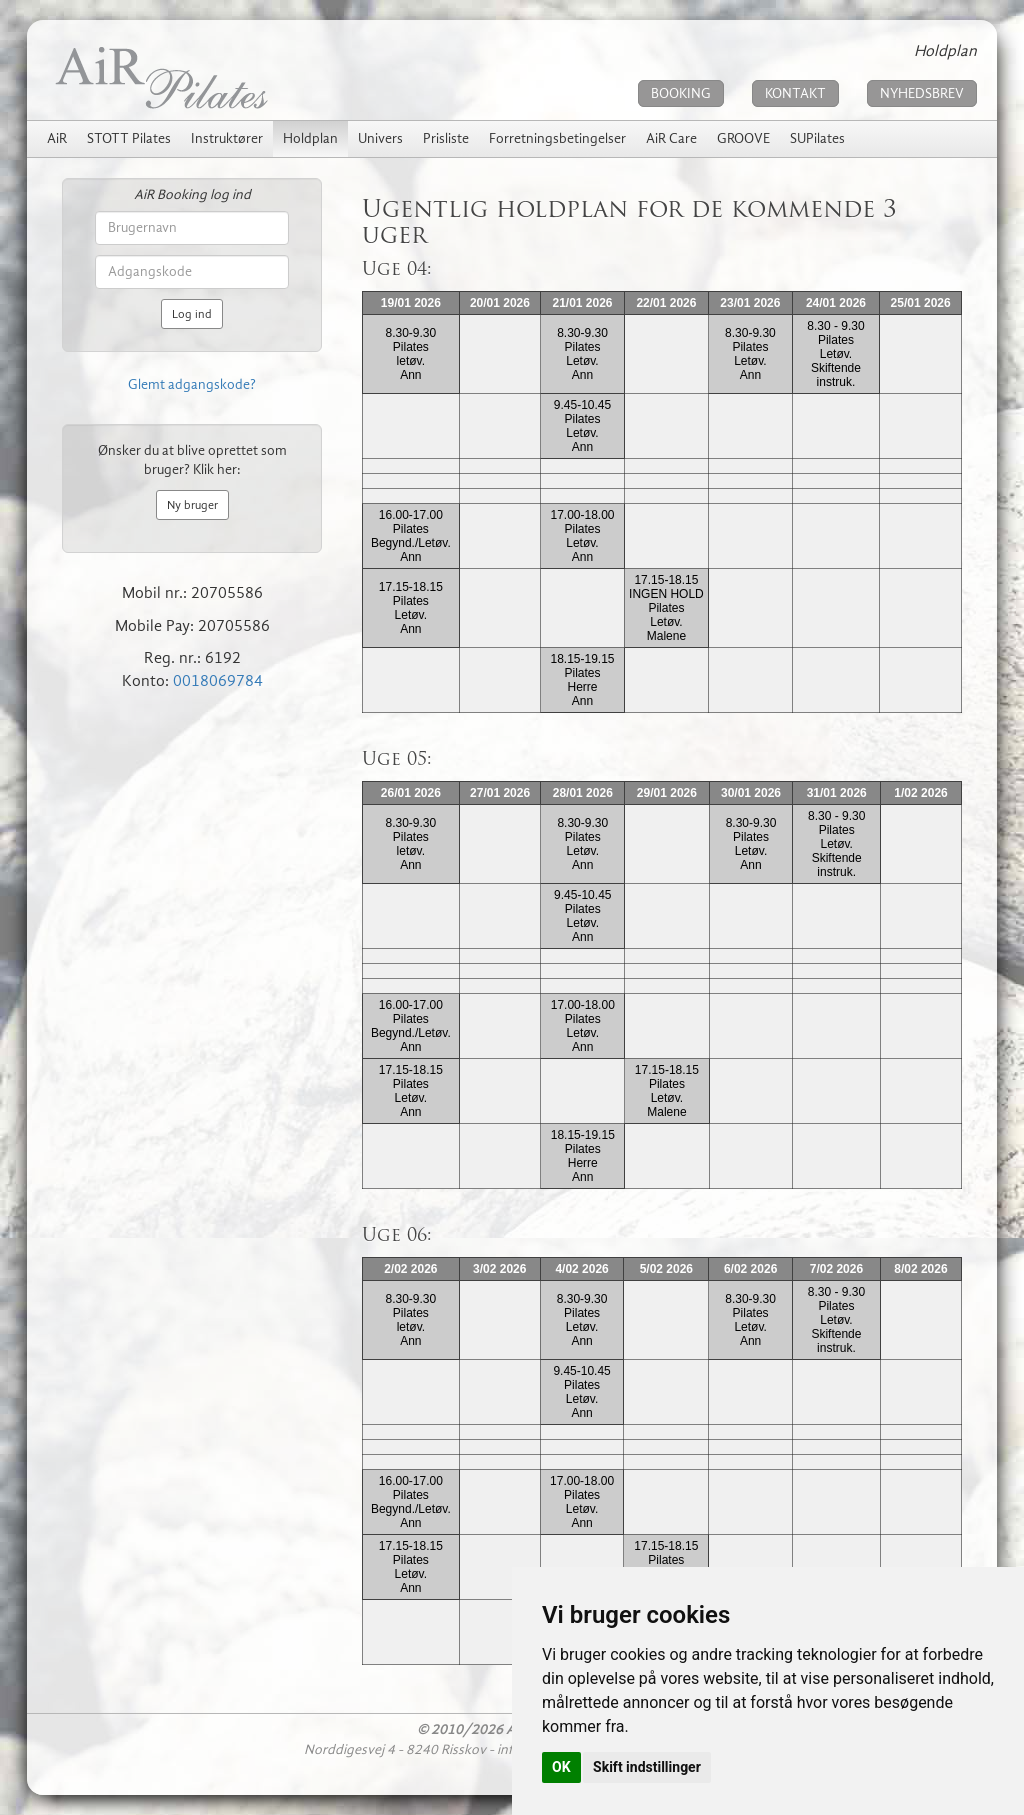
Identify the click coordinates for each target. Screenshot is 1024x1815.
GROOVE (743, 138)
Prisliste (446, 138)
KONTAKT (795, 93)
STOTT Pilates (129, 138)
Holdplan (310, 138)
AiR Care (671, 138)
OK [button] (561, 1767)
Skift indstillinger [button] (647, 1767)
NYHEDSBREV (922, 93)
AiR (57, 138)
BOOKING (681, 93)
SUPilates (817, 138)
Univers (380, 138)
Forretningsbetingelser (557, 138)
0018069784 (218, 681)
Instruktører (227, 138)
